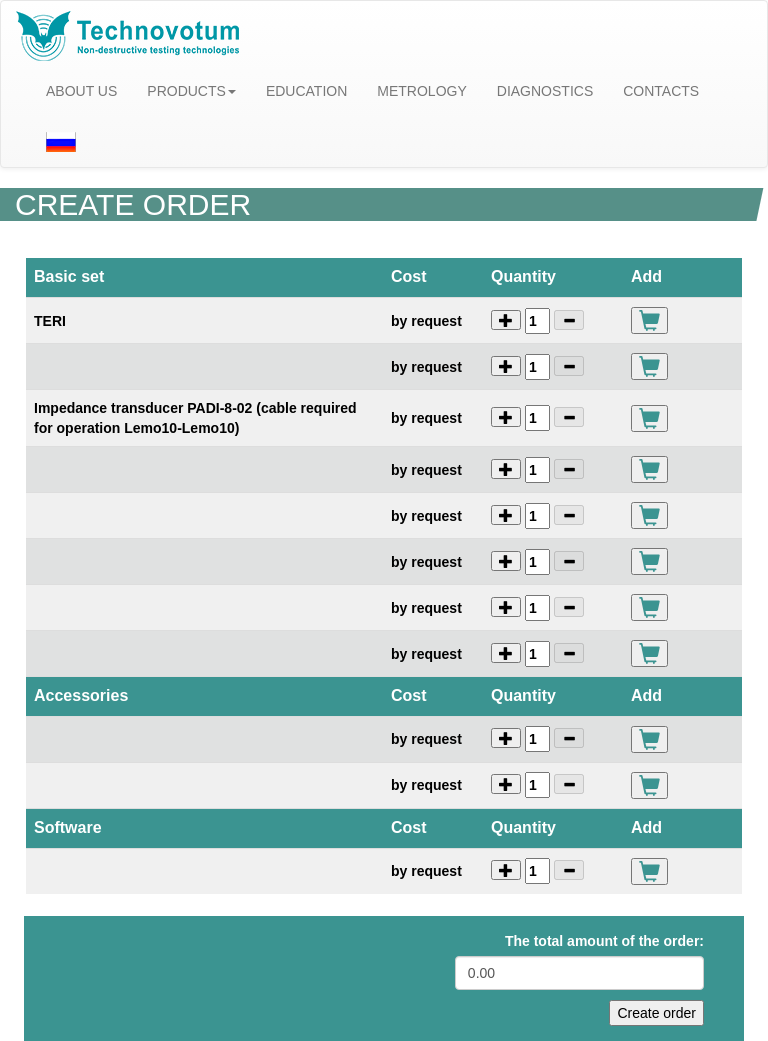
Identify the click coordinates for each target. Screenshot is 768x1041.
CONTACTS (661, 91)
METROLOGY (421, 91)
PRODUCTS (191, 91)
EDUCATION (306, 91)
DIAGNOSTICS (545, 91)
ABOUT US (81, 91)
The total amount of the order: (604, 941)
